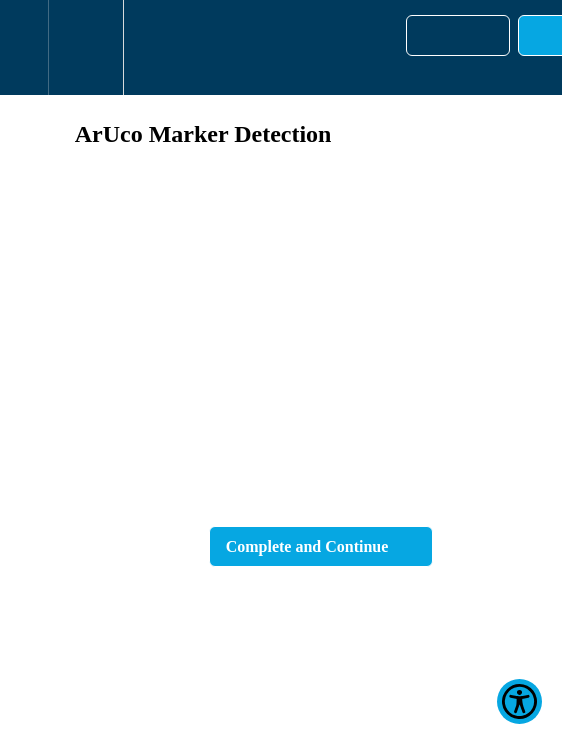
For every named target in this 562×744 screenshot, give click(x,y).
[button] (24, 47)
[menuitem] (85, 47)
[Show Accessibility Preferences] (519, 701)
